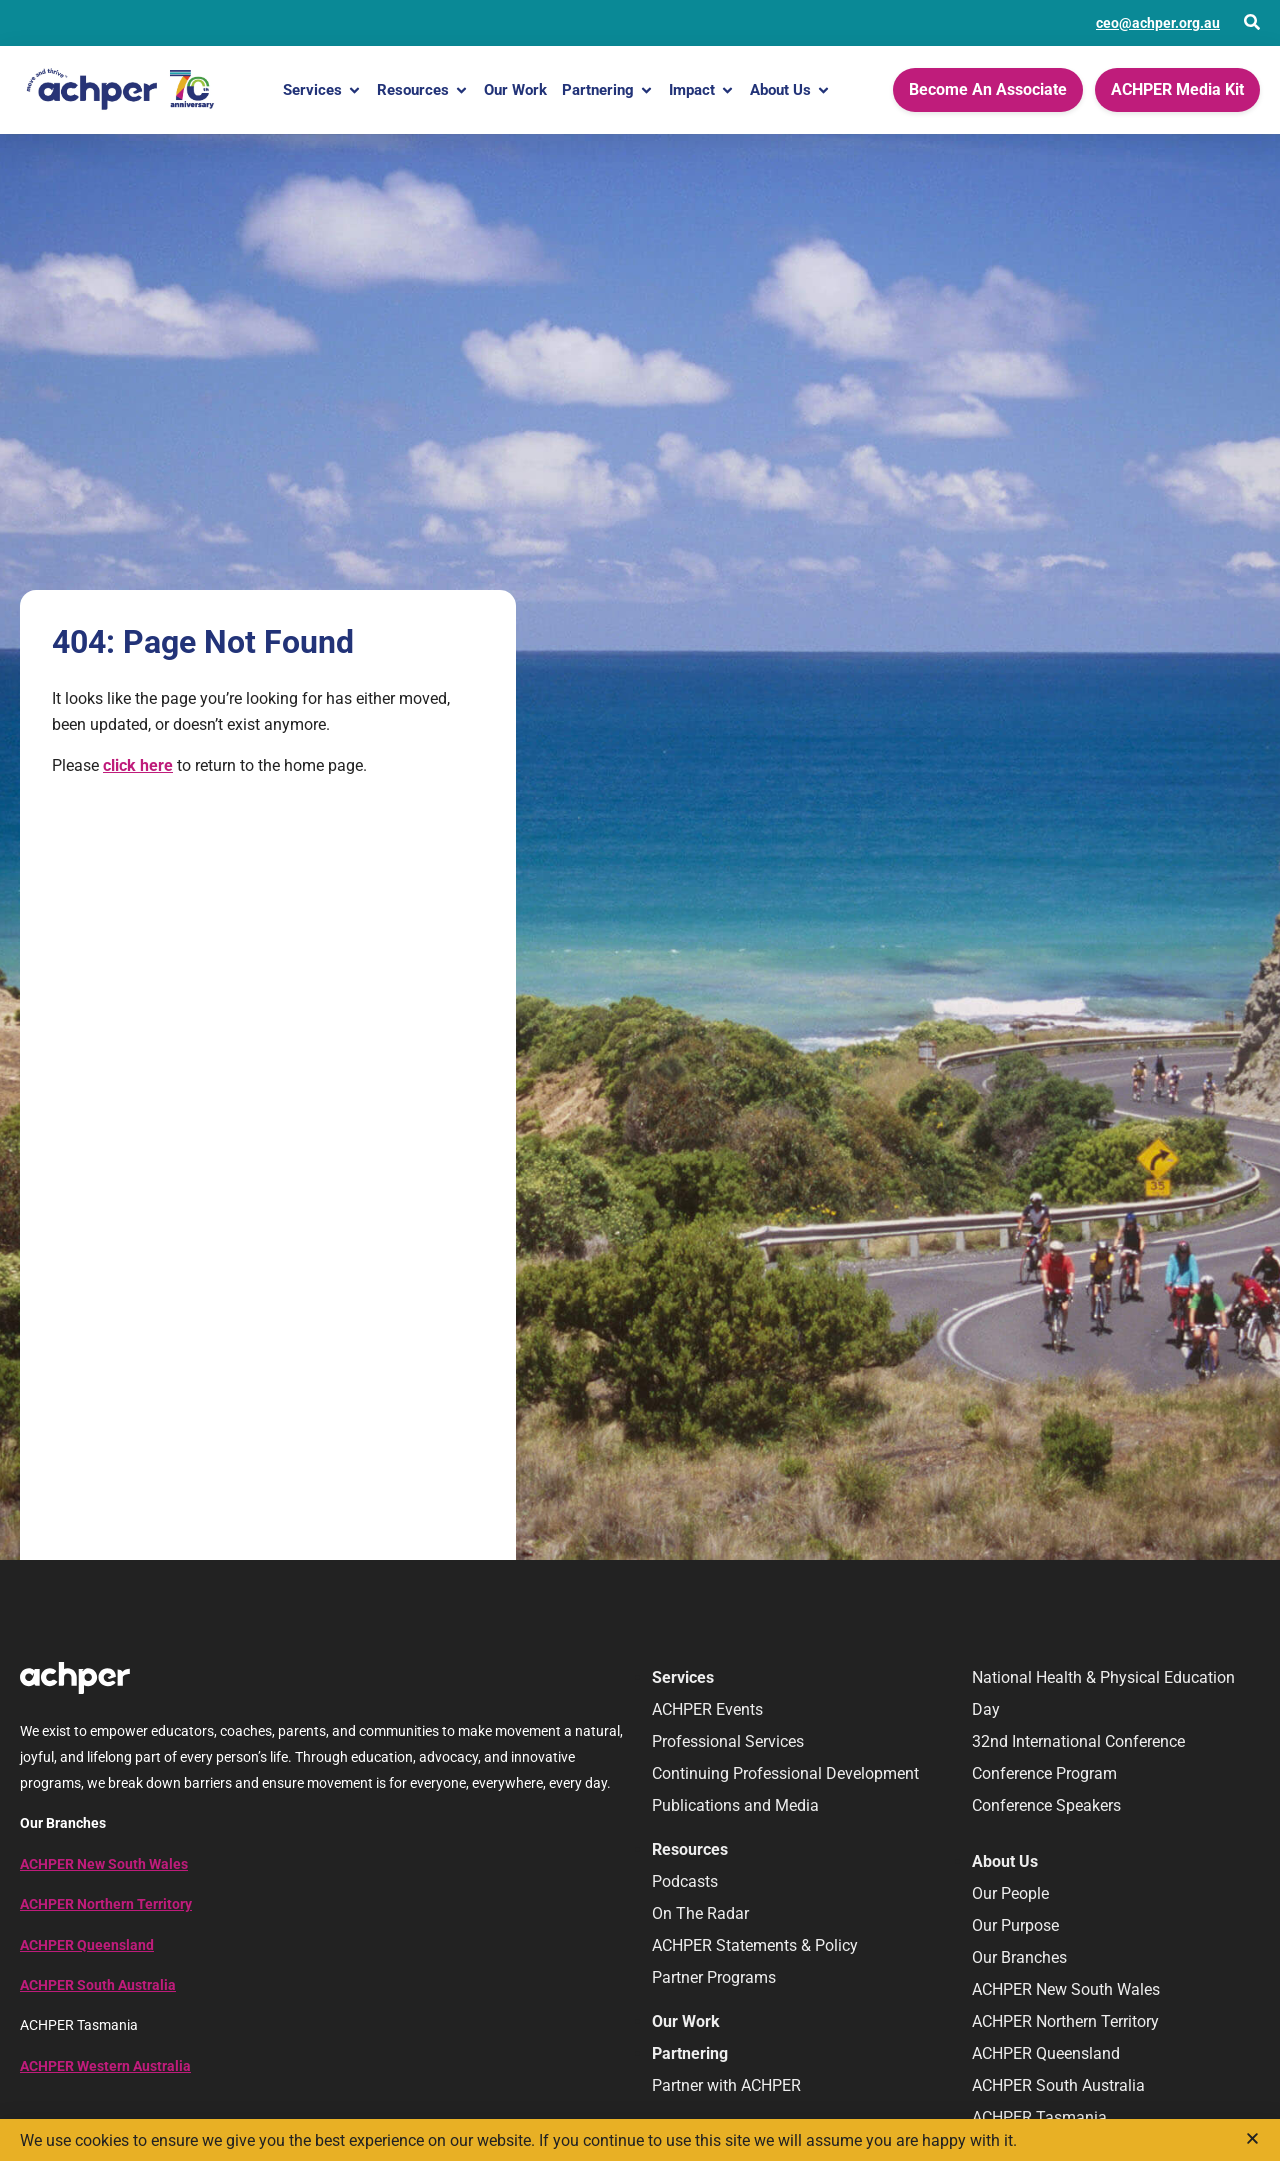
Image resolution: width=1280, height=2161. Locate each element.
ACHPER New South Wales (104, 1864)
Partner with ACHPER (726, 2085)
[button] (1252, 2138)
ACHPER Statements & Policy (755, 1945)
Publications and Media (735, 1805)
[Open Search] (1252, 22)
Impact (702, 90)
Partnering (608, 90)
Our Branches (1019, 1957)
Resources (423, 90)
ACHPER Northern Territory (106, 1904)
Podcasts (685, 1881)
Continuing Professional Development (785, 1773)
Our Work (515, 90)
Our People (1010, 1893)
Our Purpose (1015, 1925)
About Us (790, 90)
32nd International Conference (1078, 1741)
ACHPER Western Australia (105, 2066)
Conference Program (1044, 1773)
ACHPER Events (707, 1709)
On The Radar (700, 1913)
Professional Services (728, 1741)
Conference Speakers (1046, 1805)
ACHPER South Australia (98, 1985)
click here (138, 765)
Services (322, 90)
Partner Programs (714, 1977)
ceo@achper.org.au (1158, 23)
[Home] (120, 90)
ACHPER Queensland (87, 1945)
